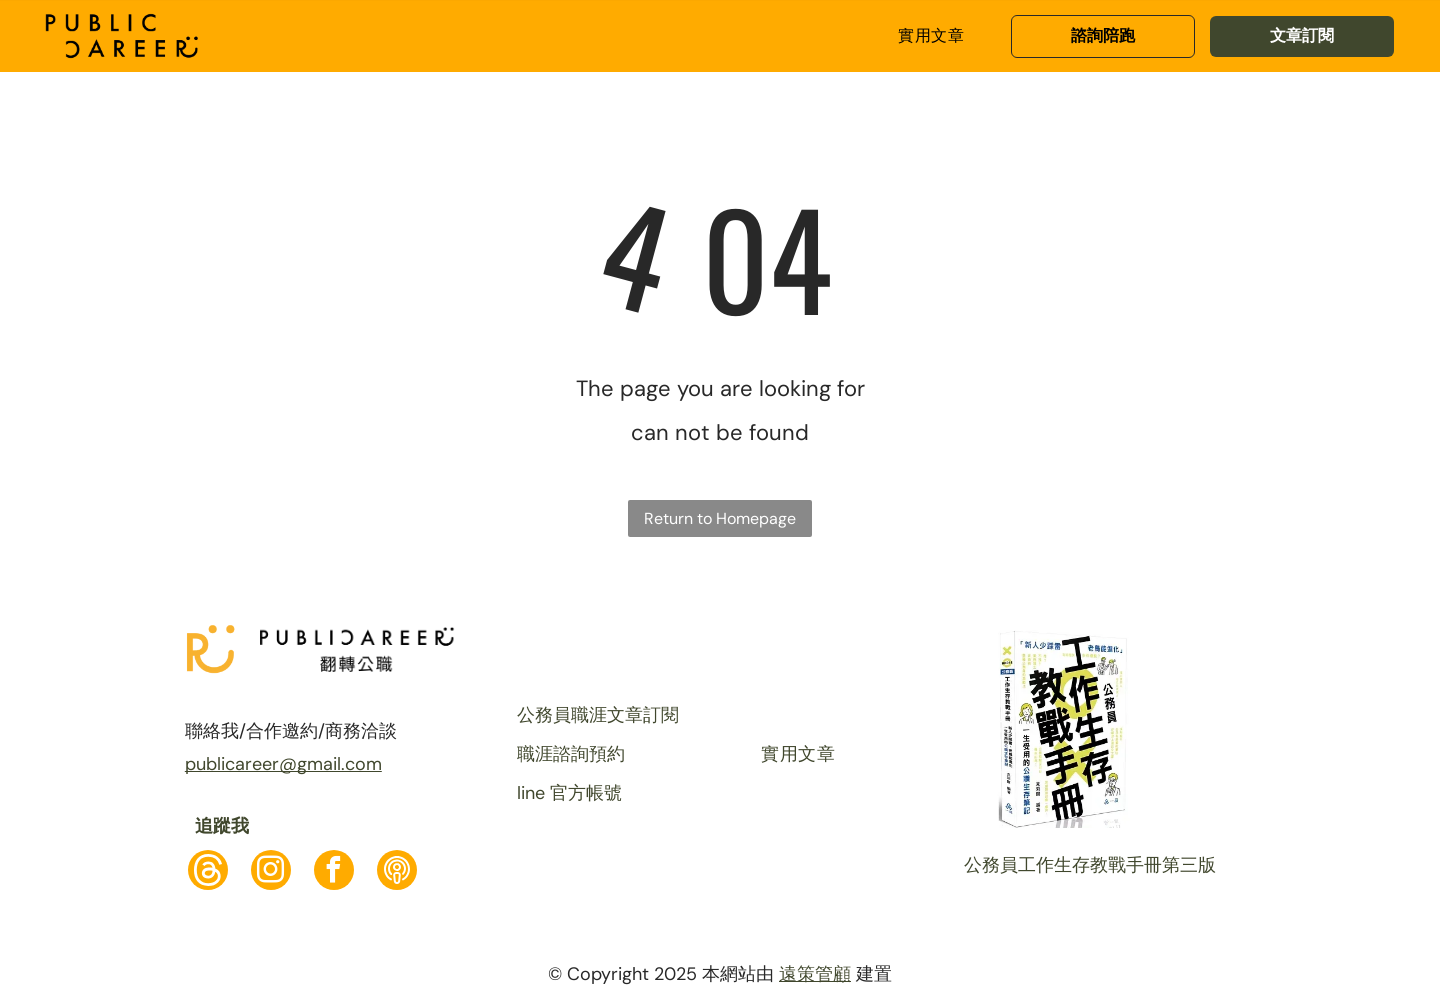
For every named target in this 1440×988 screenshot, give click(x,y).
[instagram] (271, 872)
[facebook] (334, 872)
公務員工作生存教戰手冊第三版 (1090, 865)
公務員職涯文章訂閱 (598, 715)
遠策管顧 (815, 974)
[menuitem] (931, 36)
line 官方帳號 (569, 793)
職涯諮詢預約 (571, 754)
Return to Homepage (720, 518)
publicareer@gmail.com (283, 764)
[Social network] (208, 872)
